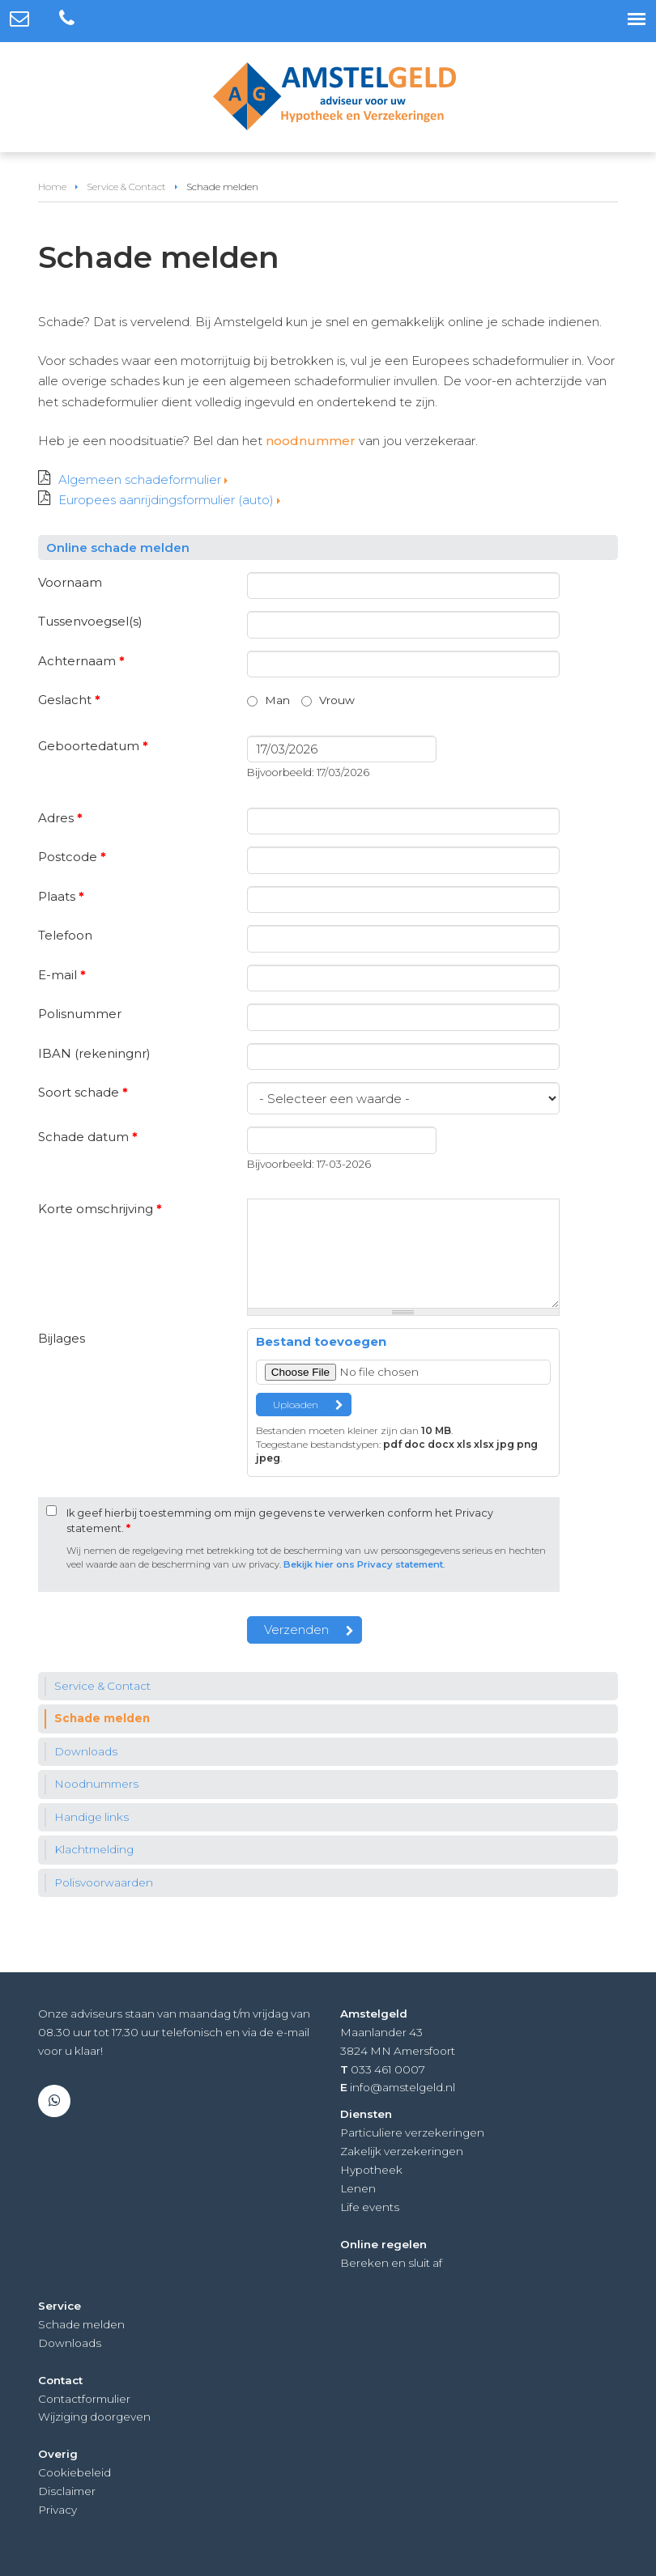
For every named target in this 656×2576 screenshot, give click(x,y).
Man (277, 700)
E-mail (62, 974)
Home (52, 186)
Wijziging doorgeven (94, 2416)
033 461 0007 (388, 2069)
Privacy (57, 2509)
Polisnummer (79, 1013)
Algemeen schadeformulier (139, 479)
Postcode (72, 856)
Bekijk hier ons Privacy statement (363, 1564)
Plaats (61, 896)
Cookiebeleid (74, 2472)
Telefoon (65, 935)
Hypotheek (371, 2169)
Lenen (358, 2188)
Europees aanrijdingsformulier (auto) (166, 499)
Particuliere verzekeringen (412, 2132)
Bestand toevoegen (321, 1341)
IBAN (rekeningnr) (94, 1053)
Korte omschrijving (100, 1208)
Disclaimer (67, 2491)
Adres (60, 817)
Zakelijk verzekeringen (401, 2151)
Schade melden (81, 2324)
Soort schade (83, 1092)
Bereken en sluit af (391, 2262)
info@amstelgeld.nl (402, 2087)
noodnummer (311, 440)
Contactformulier (84, 2398)
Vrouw (337, 700)
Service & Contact (126, 186)
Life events (369, 2206)
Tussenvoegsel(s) (90, 621)
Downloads (69, 2342)
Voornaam (70, 582)
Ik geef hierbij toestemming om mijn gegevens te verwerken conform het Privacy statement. (279, 1520)
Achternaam (81, 660)
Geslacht (69, 699)
